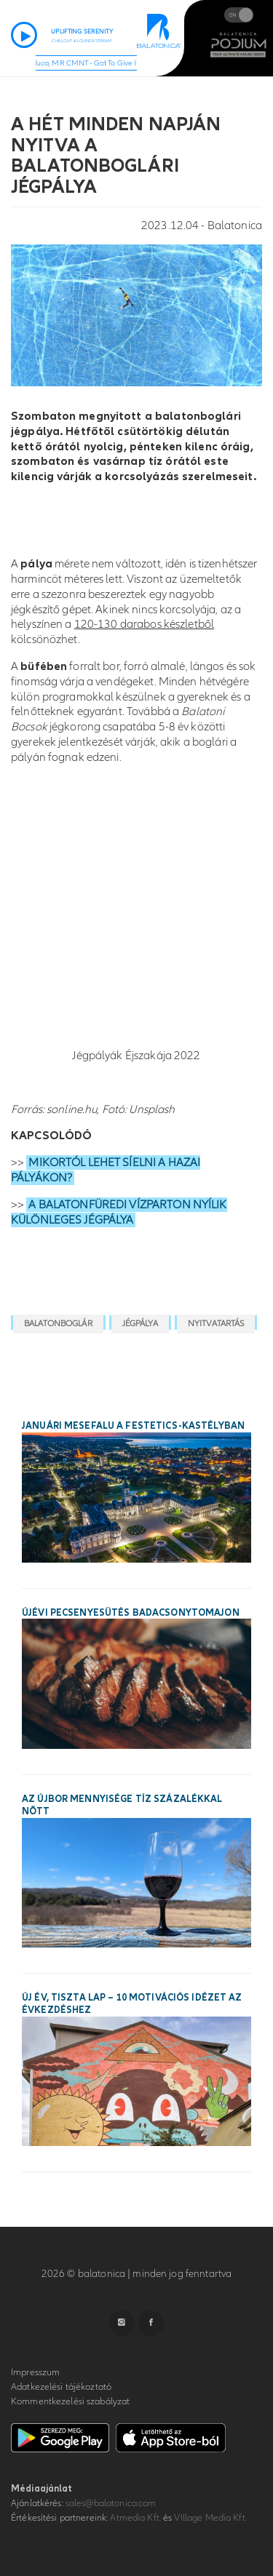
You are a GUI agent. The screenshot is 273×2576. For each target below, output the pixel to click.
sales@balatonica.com (111, 2503)
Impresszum (35, 2372)
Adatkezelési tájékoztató (61, 2387)
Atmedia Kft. (135, 2518)
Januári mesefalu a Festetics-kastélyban (133, 1426)
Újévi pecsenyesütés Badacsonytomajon (131, 1613)
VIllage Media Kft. (210, 2518)
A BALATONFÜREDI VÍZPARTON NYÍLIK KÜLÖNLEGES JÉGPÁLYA (119, 1212)
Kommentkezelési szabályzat (70, 2401)
